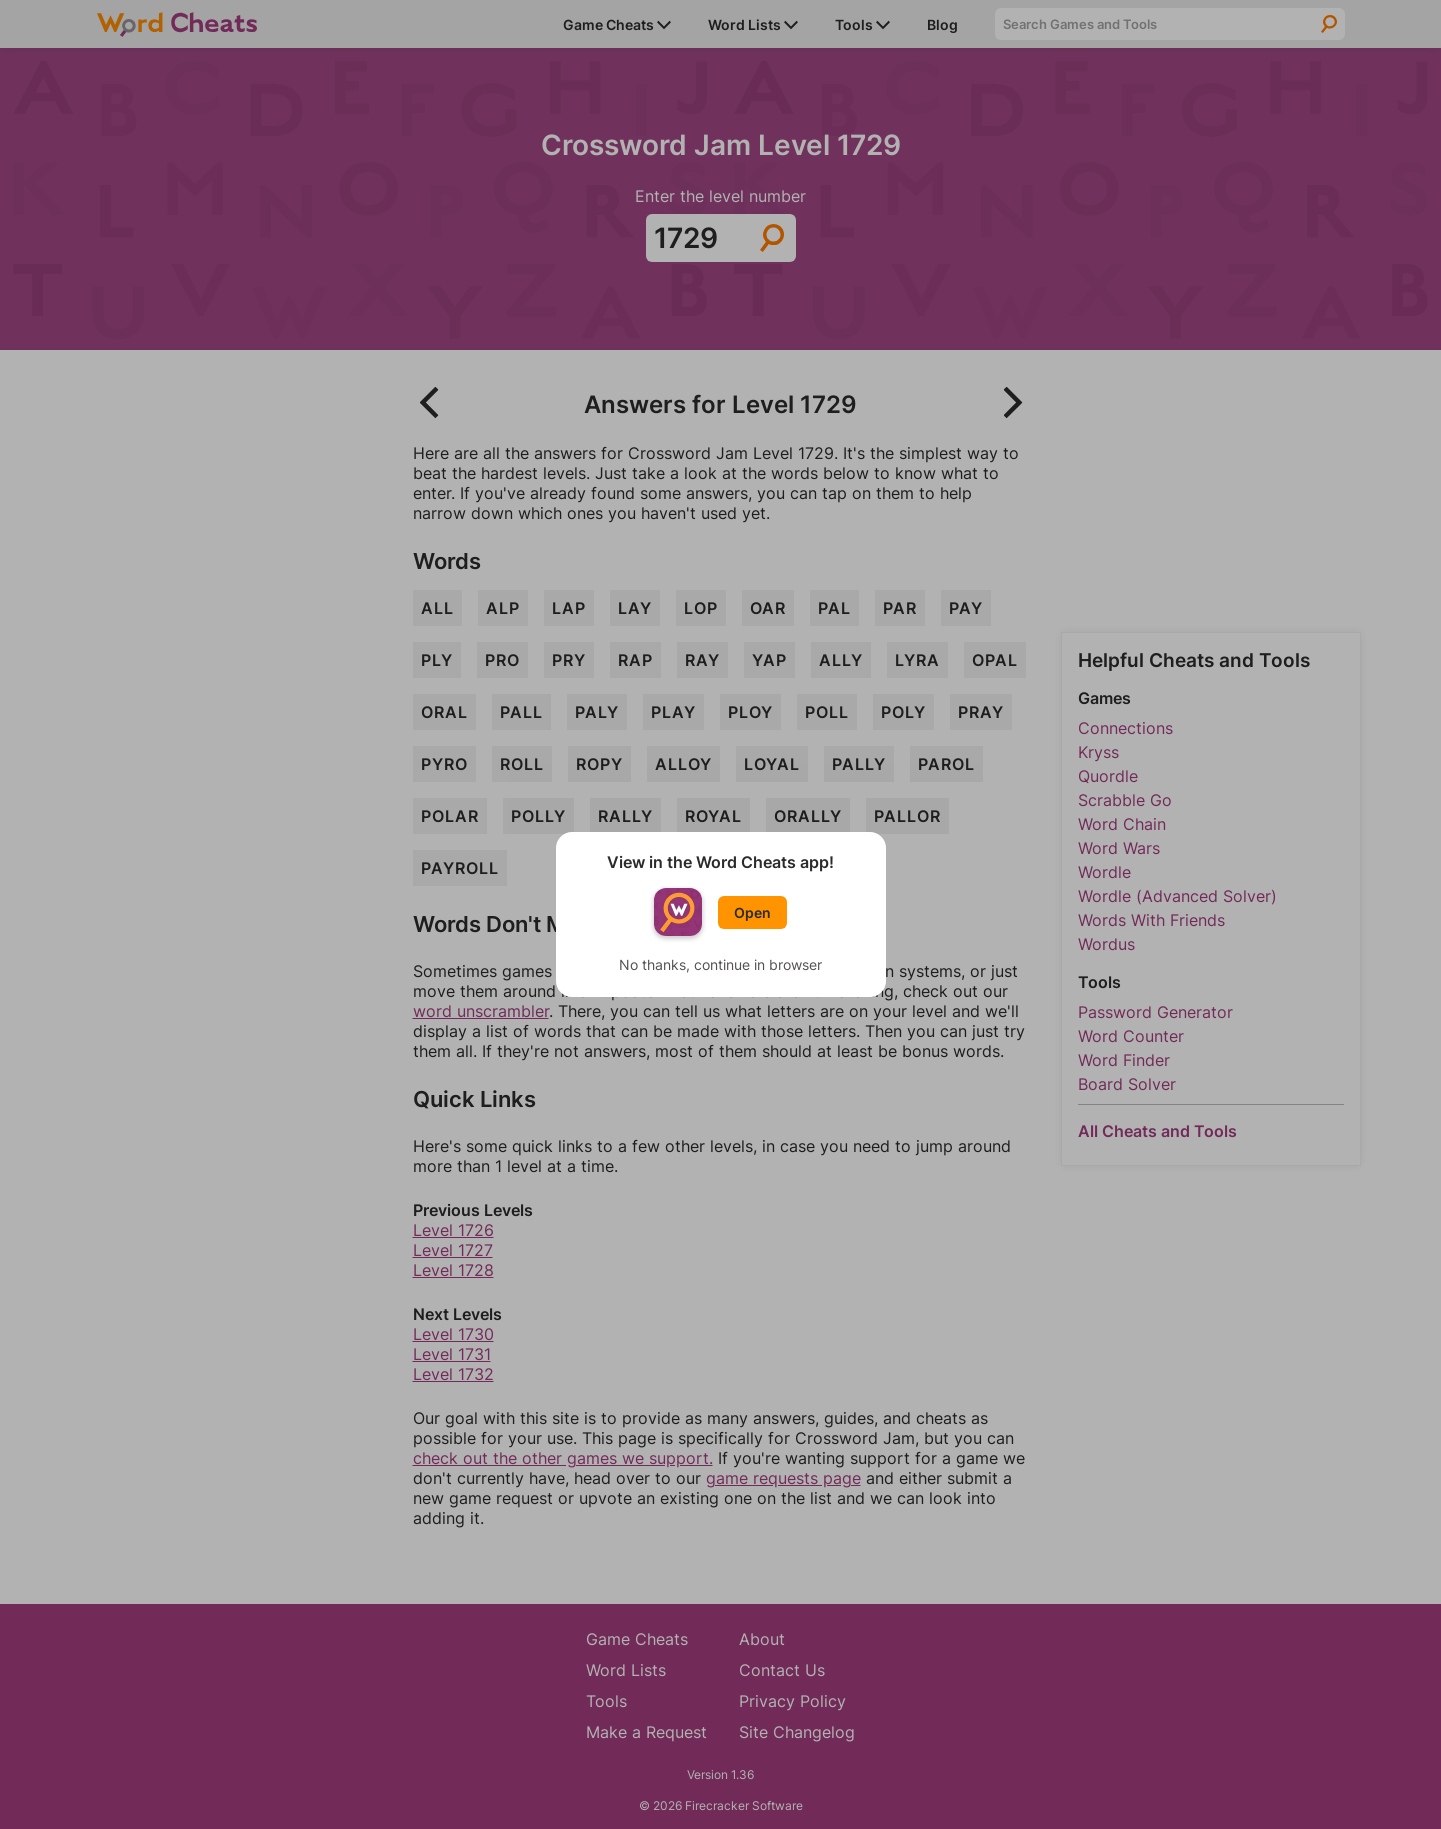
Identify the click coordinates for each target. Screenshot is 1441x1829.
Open (752, 912)
